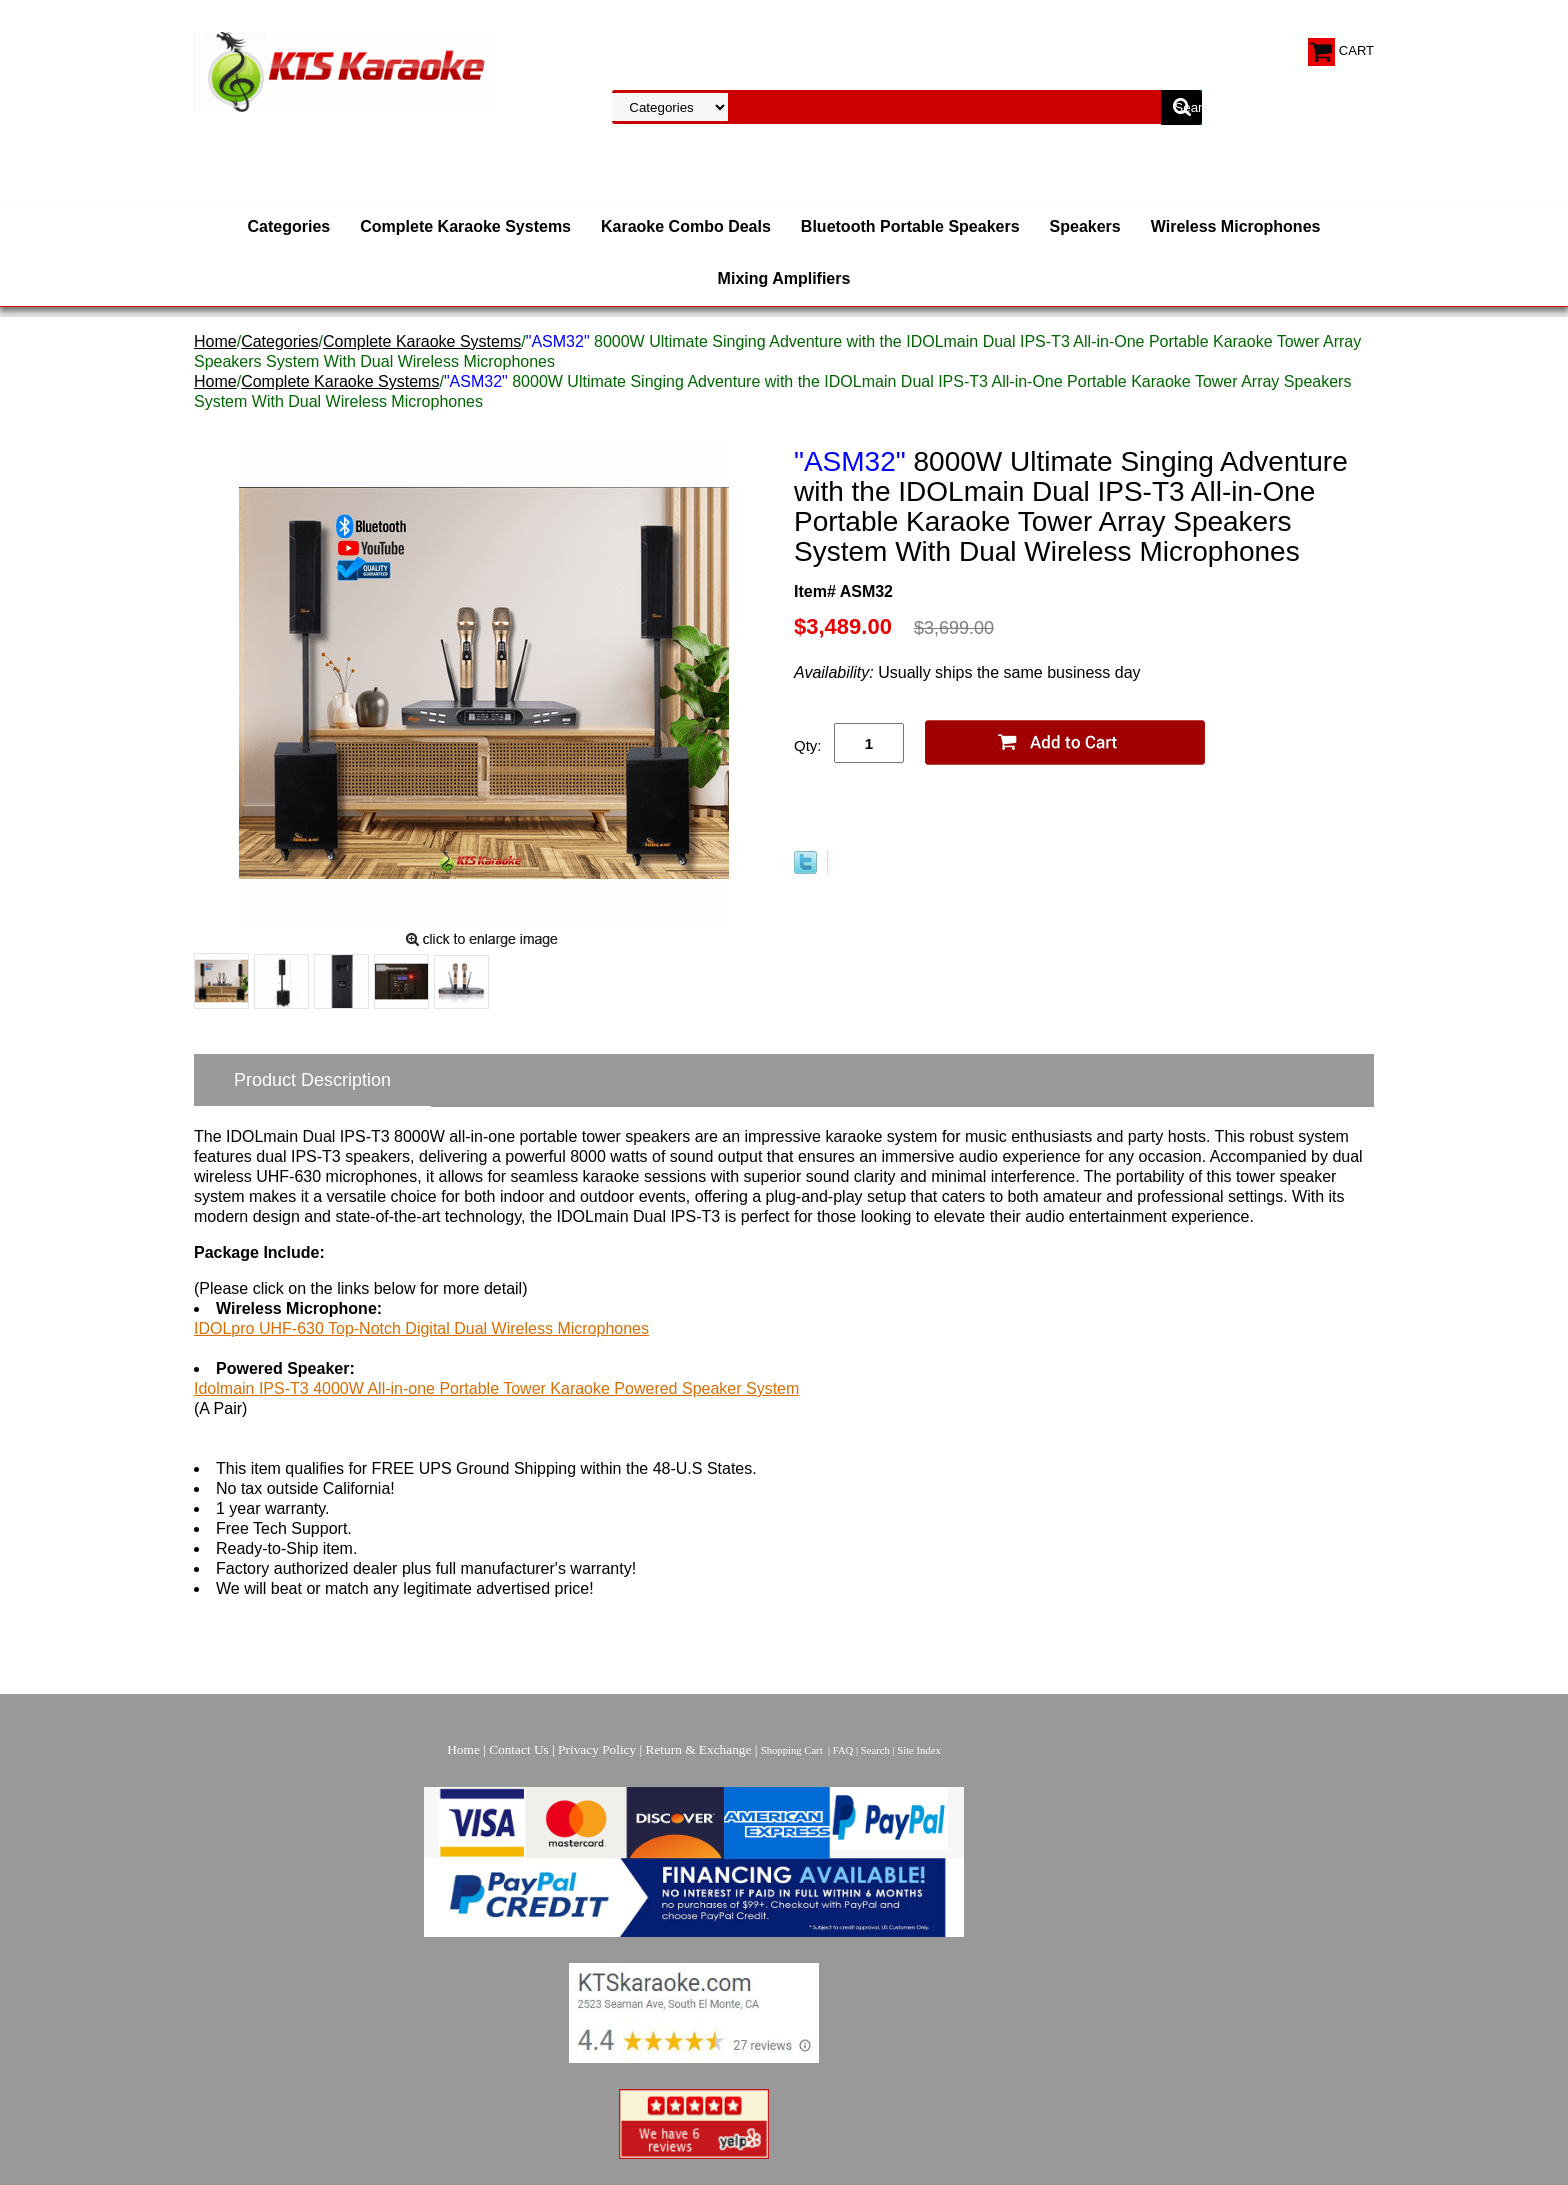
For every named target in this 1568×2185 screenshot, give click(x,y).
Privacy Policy (597, 1749)
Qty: (808, 745)
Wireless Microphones (1236, 226)
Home (215, 341)
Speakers (1085, 226)
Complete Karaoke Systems (465, 226)
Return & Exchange (699, 1749)
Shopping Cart (792, 1750)
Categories (289, 226)
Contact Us (519, 1749)
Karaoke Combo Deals (686, 226)
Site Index (919, 1750)
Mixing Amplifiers (784, 278)
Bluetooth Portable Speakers (910, 226)
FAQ (843, 1750)
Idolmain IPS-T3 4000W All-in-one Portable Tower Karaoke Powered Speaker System (496, 1388)
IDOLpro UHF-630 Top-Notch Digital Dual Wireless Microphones (421, 1328)
